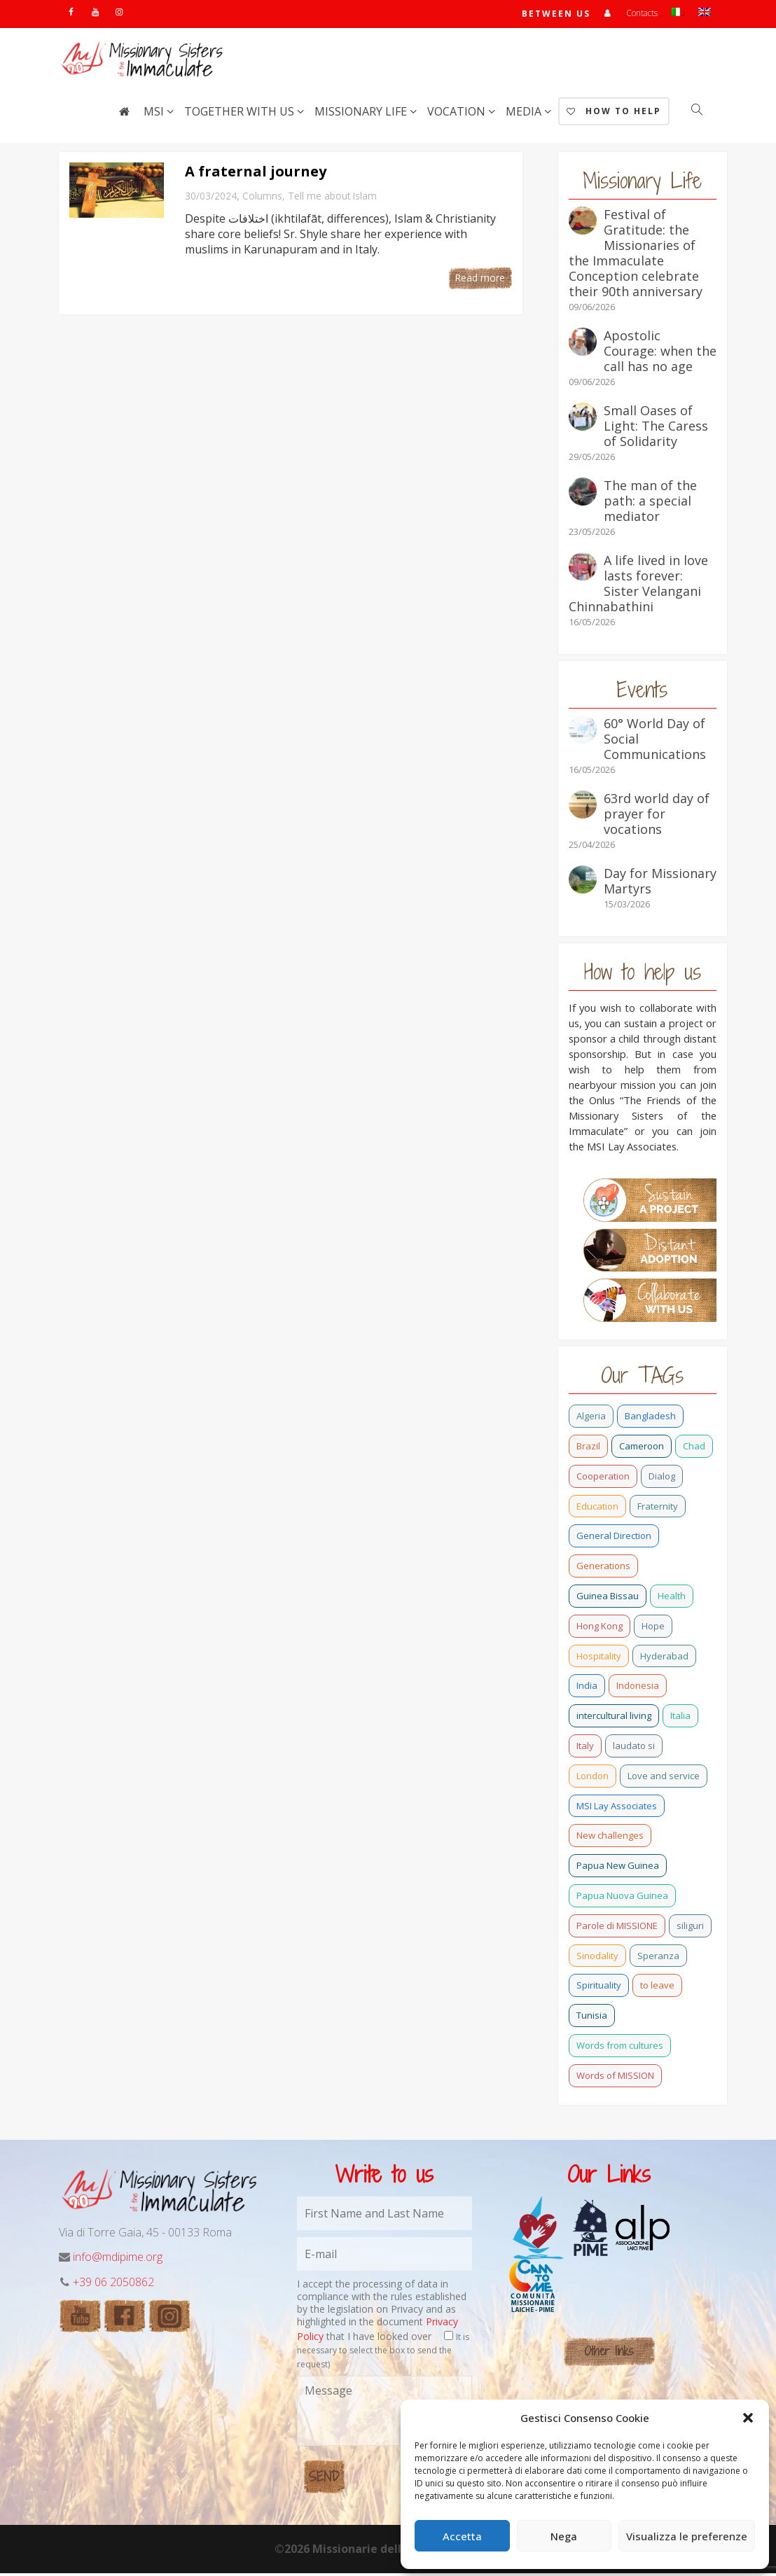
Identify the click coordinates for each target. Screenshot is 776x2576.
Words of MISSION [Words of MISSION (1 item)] (615, 2078)
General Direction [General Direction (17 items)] (613, 1538)
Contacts (642, 14)
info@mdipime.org (117, 2259)
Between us (555, 15)
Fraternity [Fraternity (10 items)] (657, 1509)
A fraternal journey (255, 174)
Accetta (462, 2536)
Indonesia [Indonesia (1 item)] (637, 1688)
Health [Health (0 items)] (672, 1598)
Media (525, 114)
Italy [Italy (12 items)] (585, 1748)
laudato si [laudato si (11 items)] (634, 1748)
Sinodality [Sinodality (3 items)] (597, 1958)
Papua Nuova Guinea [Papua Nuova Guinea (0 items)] (622, 1898)
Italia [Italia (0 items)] (680, 1718)
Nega (563, 2536)
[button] (748, 2418)
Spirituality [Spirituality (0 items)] (598, 1988)
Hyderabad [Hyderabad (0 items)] (664, 1658)
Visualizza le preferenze (686, 2536)
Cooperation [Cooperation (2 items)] (603, 1479)
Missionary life (362, 114)
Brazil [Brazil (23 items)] (588, 1448)
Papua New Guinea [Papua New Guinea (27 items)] (617, 1868)
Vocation (457, 114)
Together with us (240, 114)
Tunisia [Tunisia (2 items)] (591, 2018)
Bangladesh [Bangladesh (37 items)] (650, 1418)
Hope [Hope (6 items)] (653, 1628)
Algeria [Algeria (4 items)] (591, 1418)
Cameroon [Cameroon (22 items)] (641, 1448)
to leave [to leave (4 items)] (657, 1988)
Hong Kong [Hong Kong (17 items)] (599, 1628)
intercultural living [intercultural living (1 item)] (613, 1718)
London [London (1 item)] (592, 1778)
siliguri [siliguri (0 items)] (690, 1928)
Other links (609, 2354)
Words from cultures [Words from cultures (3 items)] (619, 2048)
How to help (614, 114)
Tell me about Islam (332, 198)
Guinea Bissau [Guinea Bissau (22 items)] (607, 1598)
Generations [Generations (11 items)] (603, 1568)
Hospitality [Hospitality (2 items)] (598, 1658)
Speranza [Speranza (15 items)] (658, 1958)
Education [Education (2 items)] (597, 1509)
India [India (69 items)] (586, 1688)
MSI (155, 114)
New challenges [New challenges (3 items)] (610, 1838)
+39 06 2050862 (113, 2284)
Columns (262, 198)
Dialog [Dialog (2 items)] (662, 1479)
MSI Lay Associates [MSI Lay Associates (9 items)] (616, 1808)
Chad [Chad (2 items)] (694, 1448)
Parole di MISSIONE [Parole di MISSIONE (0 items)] (617, 1928)
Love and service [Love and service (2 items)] (664, 1778)
